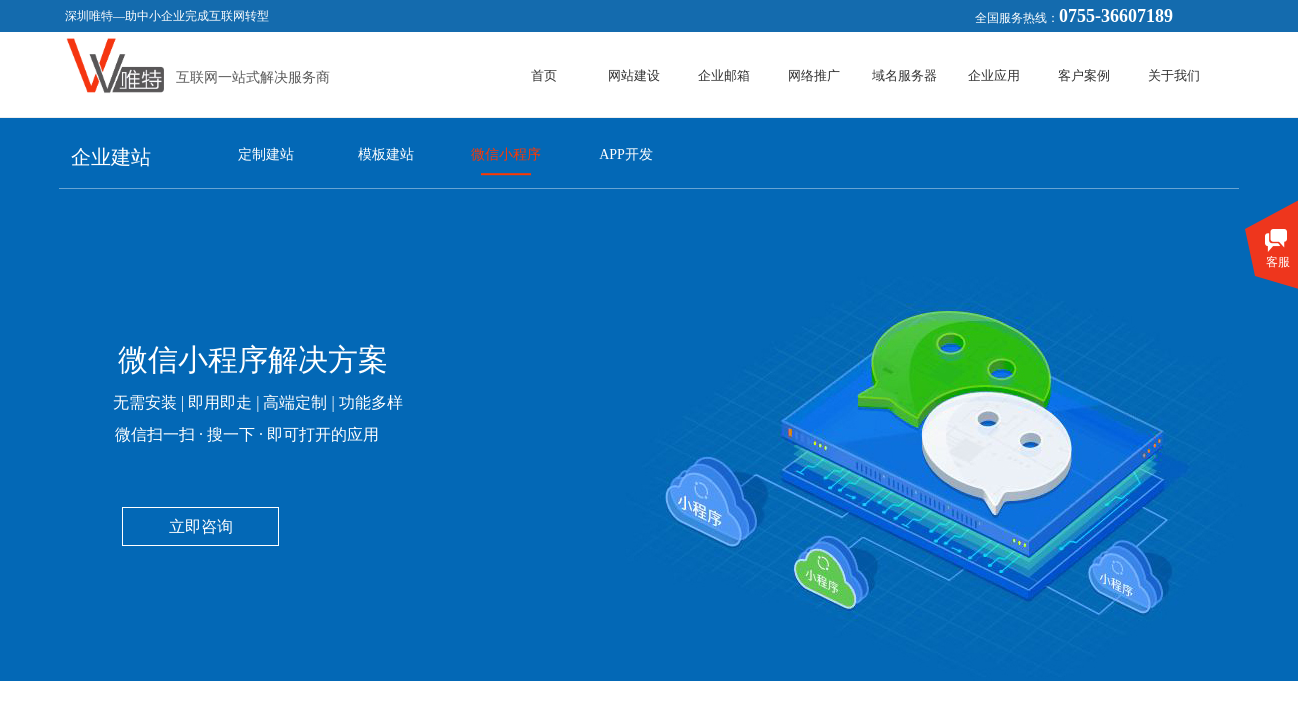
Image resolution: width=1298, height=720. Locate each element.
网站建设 (634, 75)
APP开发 (626, 154)
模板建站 (386, 154)
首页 (544, 75)
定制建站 (266, 154)
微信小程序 (506, 154)
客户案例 (1084, 75)
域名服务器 (904, 75)
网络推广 (814, 75)
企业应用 (994, 75)
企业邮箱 (724, 75)
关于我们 (1174, 75)
